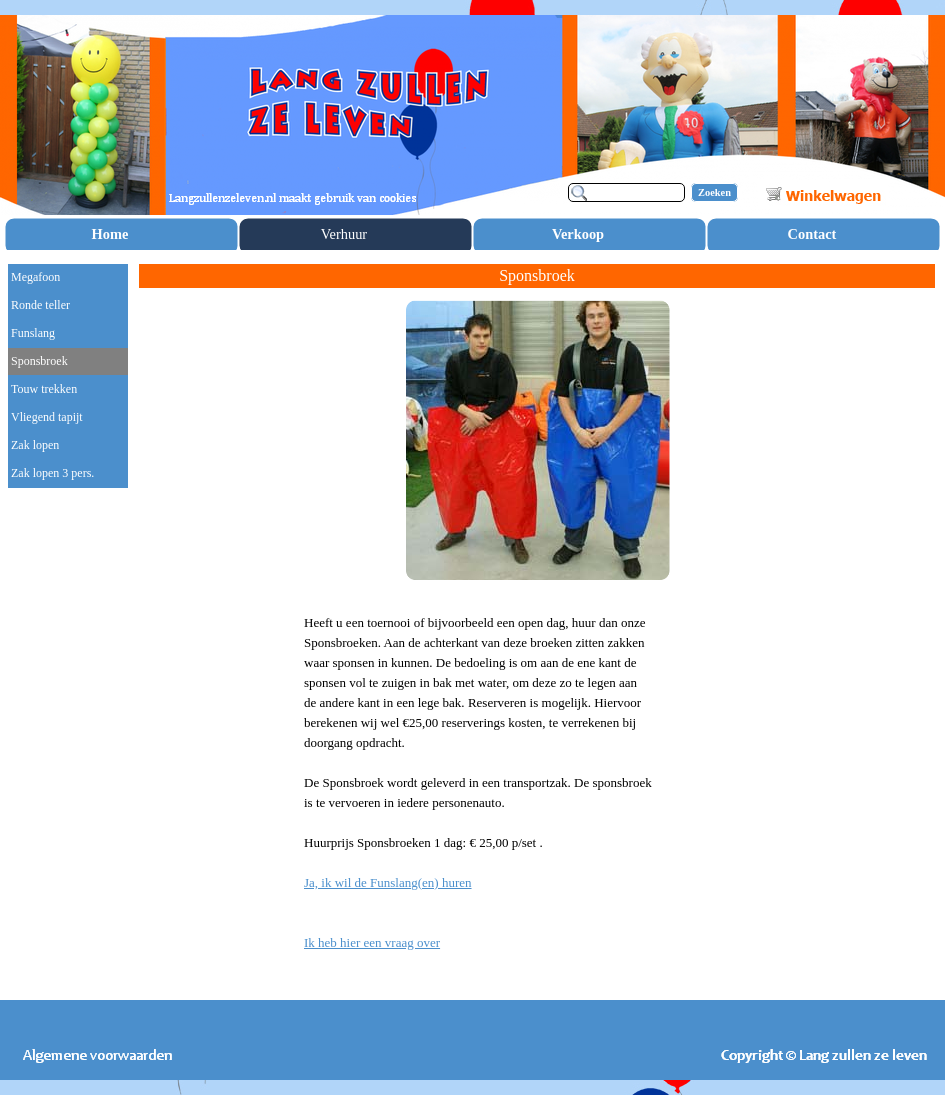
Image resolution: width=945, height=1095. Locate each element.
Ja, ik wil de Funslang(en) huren (388, 882)
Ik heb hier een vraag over (372, 942)
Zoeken (714, 192)
